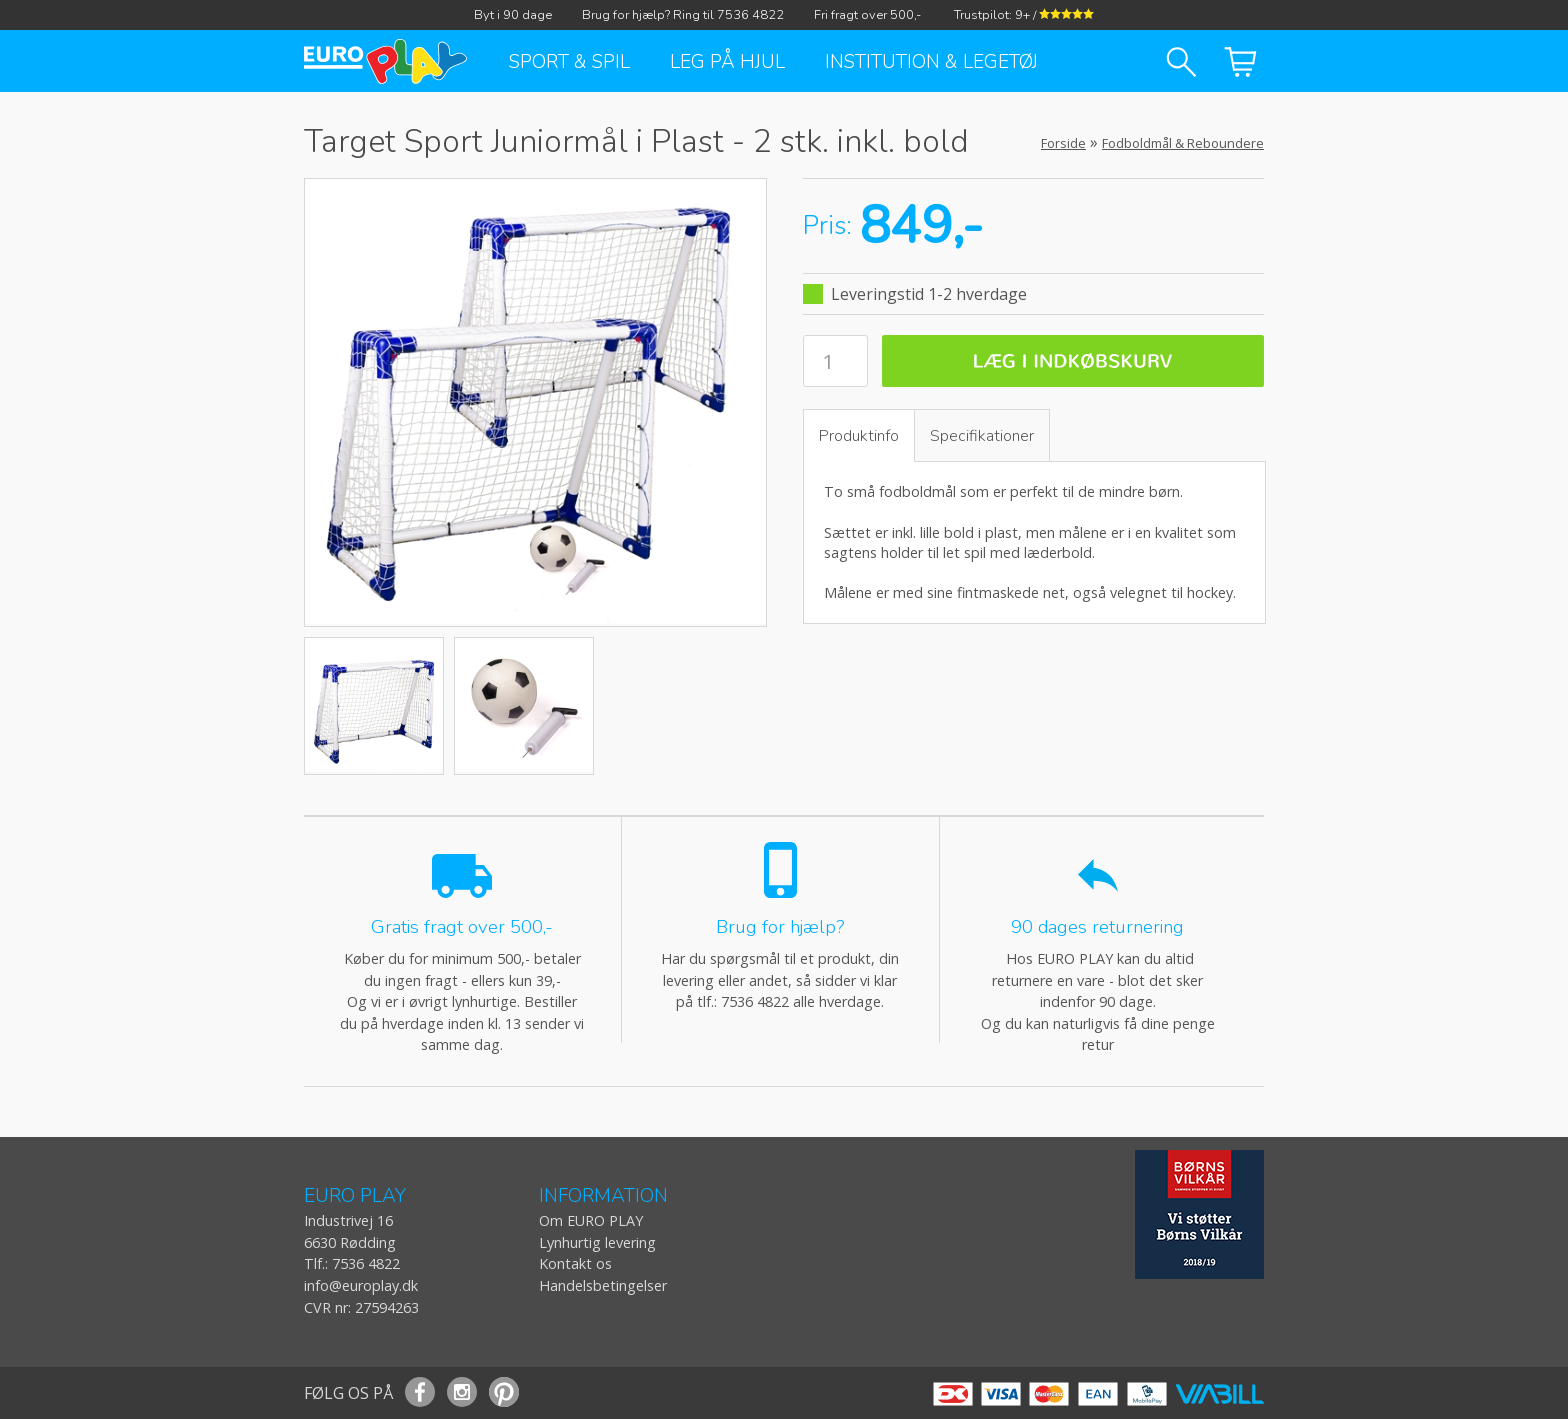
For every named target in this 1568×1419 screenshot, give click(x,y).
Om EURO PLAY (591, 1220)
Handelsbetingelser (603, 1285)
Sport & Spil (569, 62)
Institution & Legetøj (931, 62)
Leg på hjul (727, 62)
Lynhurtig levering (597, 1242)
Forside (1063, 143)
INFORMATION (603, 1196)
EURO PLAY (355, 1196)
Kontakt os (575, 1263)
